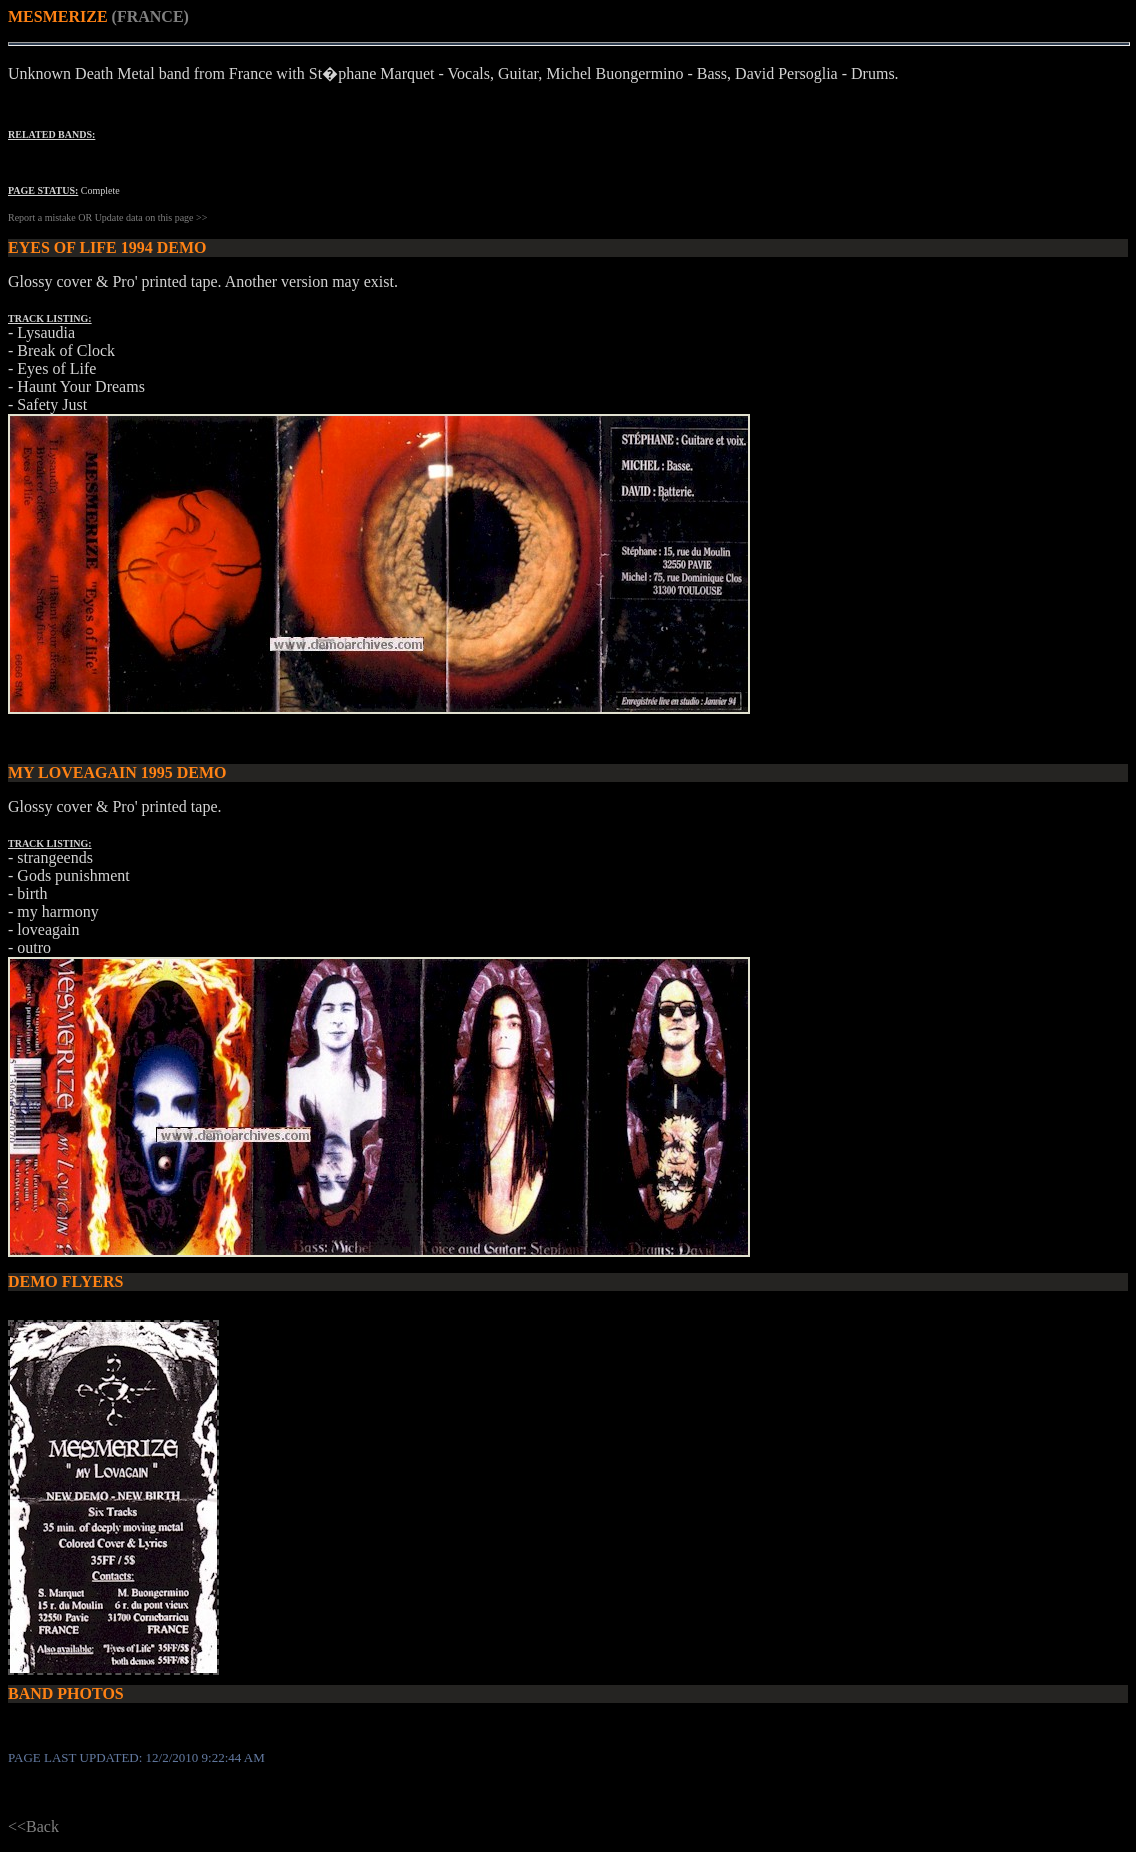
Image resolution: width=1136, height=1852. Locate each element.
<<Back (33, 1826)
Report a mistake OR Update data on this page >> (107, 217)
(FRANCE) (150, 16)
